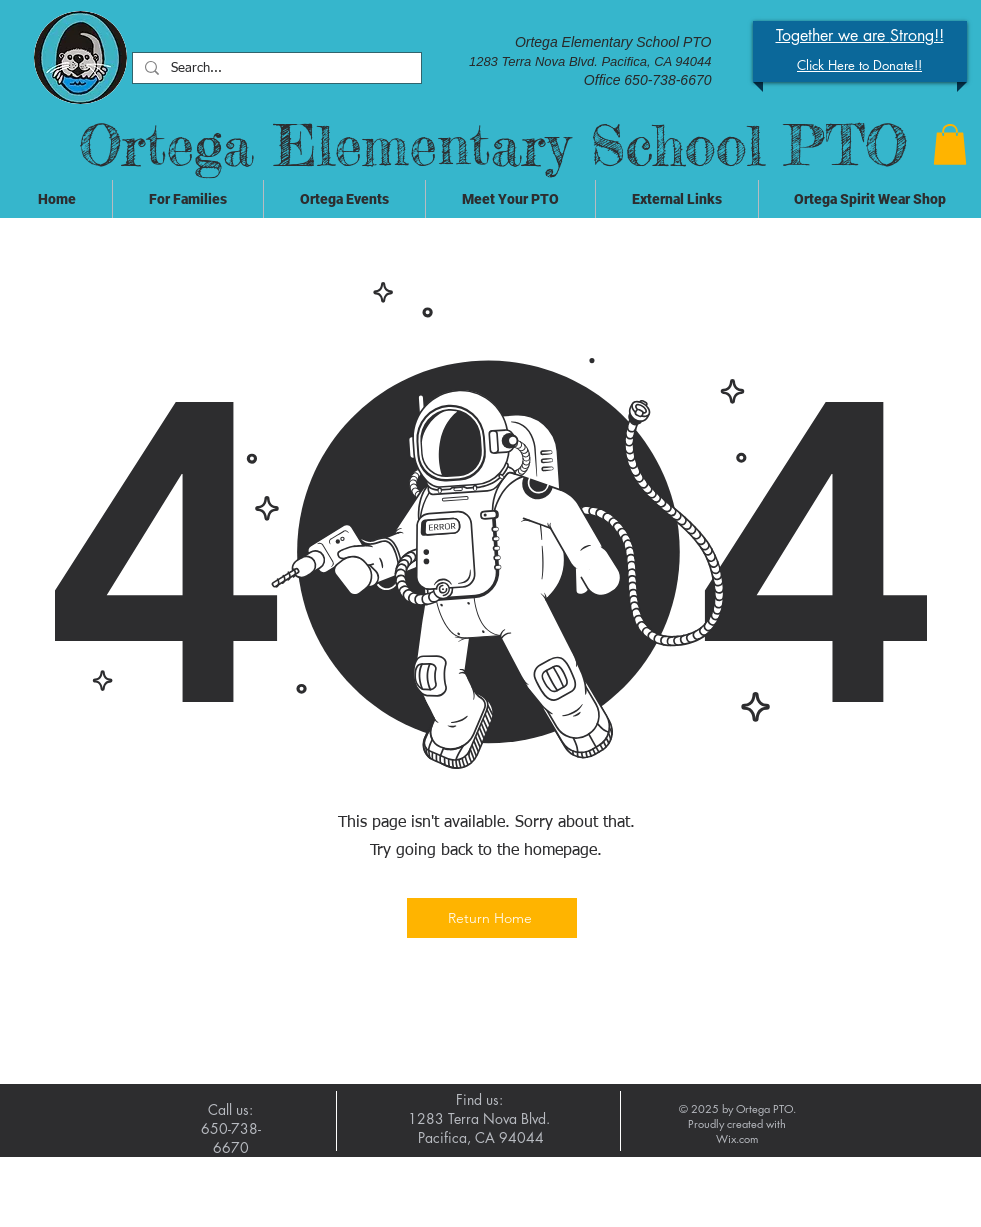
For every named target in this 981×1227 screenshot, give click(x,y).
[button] (950, 144)
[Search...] (275, 69)
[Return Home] (492, 918)
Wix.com (737, 1138)
